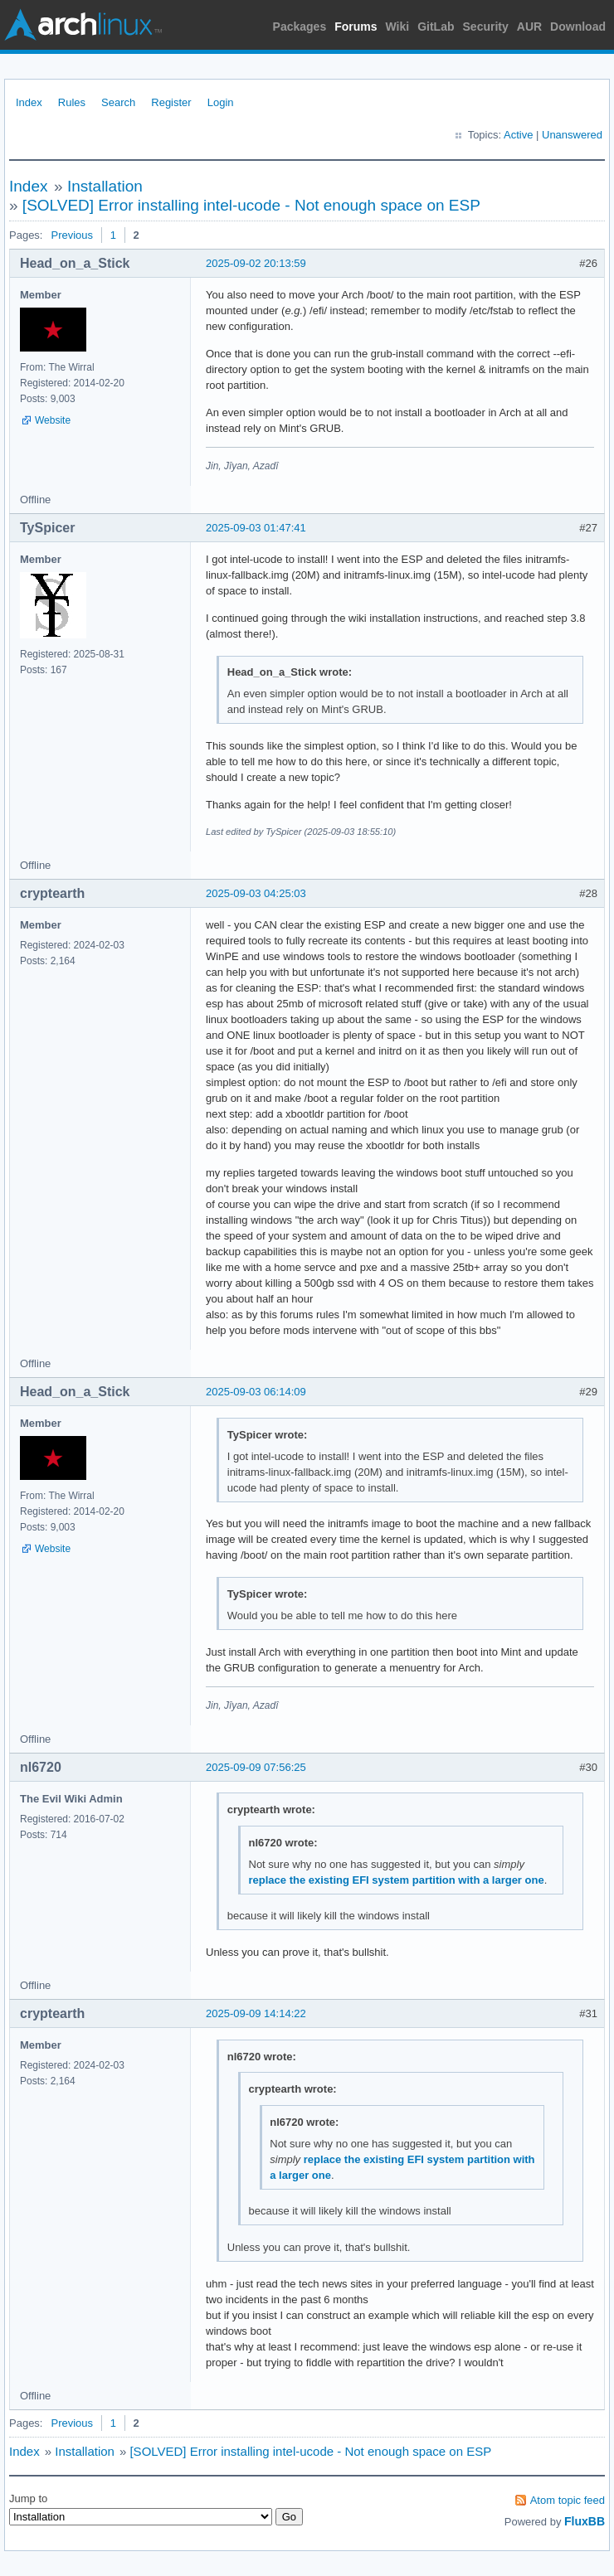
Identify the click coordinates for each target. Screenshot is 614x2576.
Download (578, 26)
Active (518, 135)
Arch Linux (83, 24)
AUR (529, 26)
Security (486, 26)
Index (29, 102)
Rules (71, 102)
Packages (300, 26)
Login (220, 102)
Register (171, 102)
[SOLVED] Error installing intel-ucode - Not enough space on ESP (251, 205)
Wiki (398, 26)
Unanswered (572, 135)
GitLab (435, 26)
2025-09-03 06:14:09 (256, 1391)
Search (118, 102)
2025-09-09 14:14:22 (256, 2013)
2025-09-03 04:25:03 (256, 893)
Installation (105, 186)
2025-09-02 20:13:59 (256, 263)
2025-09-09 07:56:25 (256, 1767)
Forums (355, 26)
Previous (72, 235)
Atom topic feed (567, 2500)
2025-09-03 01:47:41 (256, 528)
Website (53, 420)
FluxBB (584, 2521)
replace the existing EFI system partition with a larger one (396, 1880)
